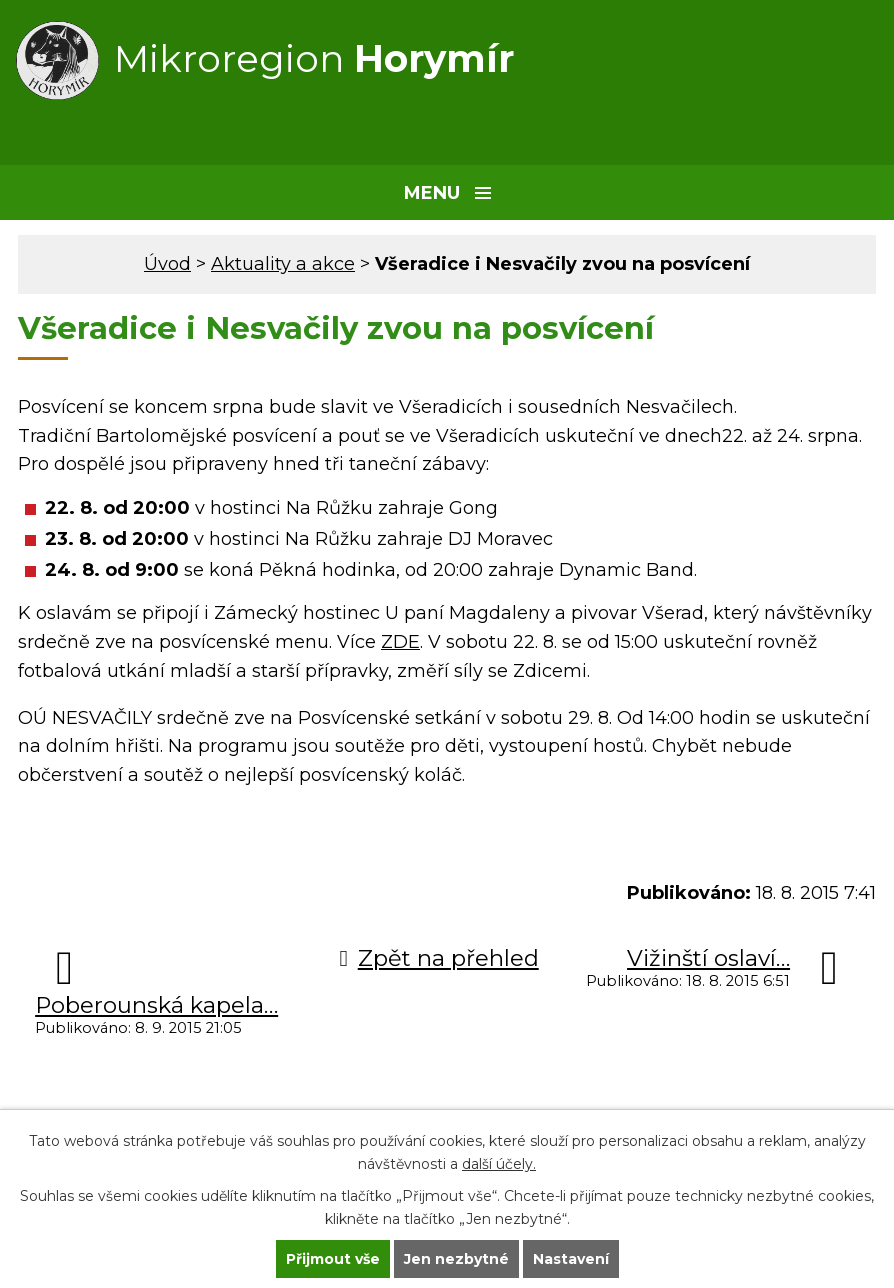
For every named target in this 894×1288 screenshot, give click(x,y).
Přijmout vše (333, 1259)
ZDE (400, 642)
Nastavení (571, 1259)
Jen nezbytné (456, 1259)
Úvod (167, 264)
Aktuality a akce (283, 264)
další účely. (499, 1164)
